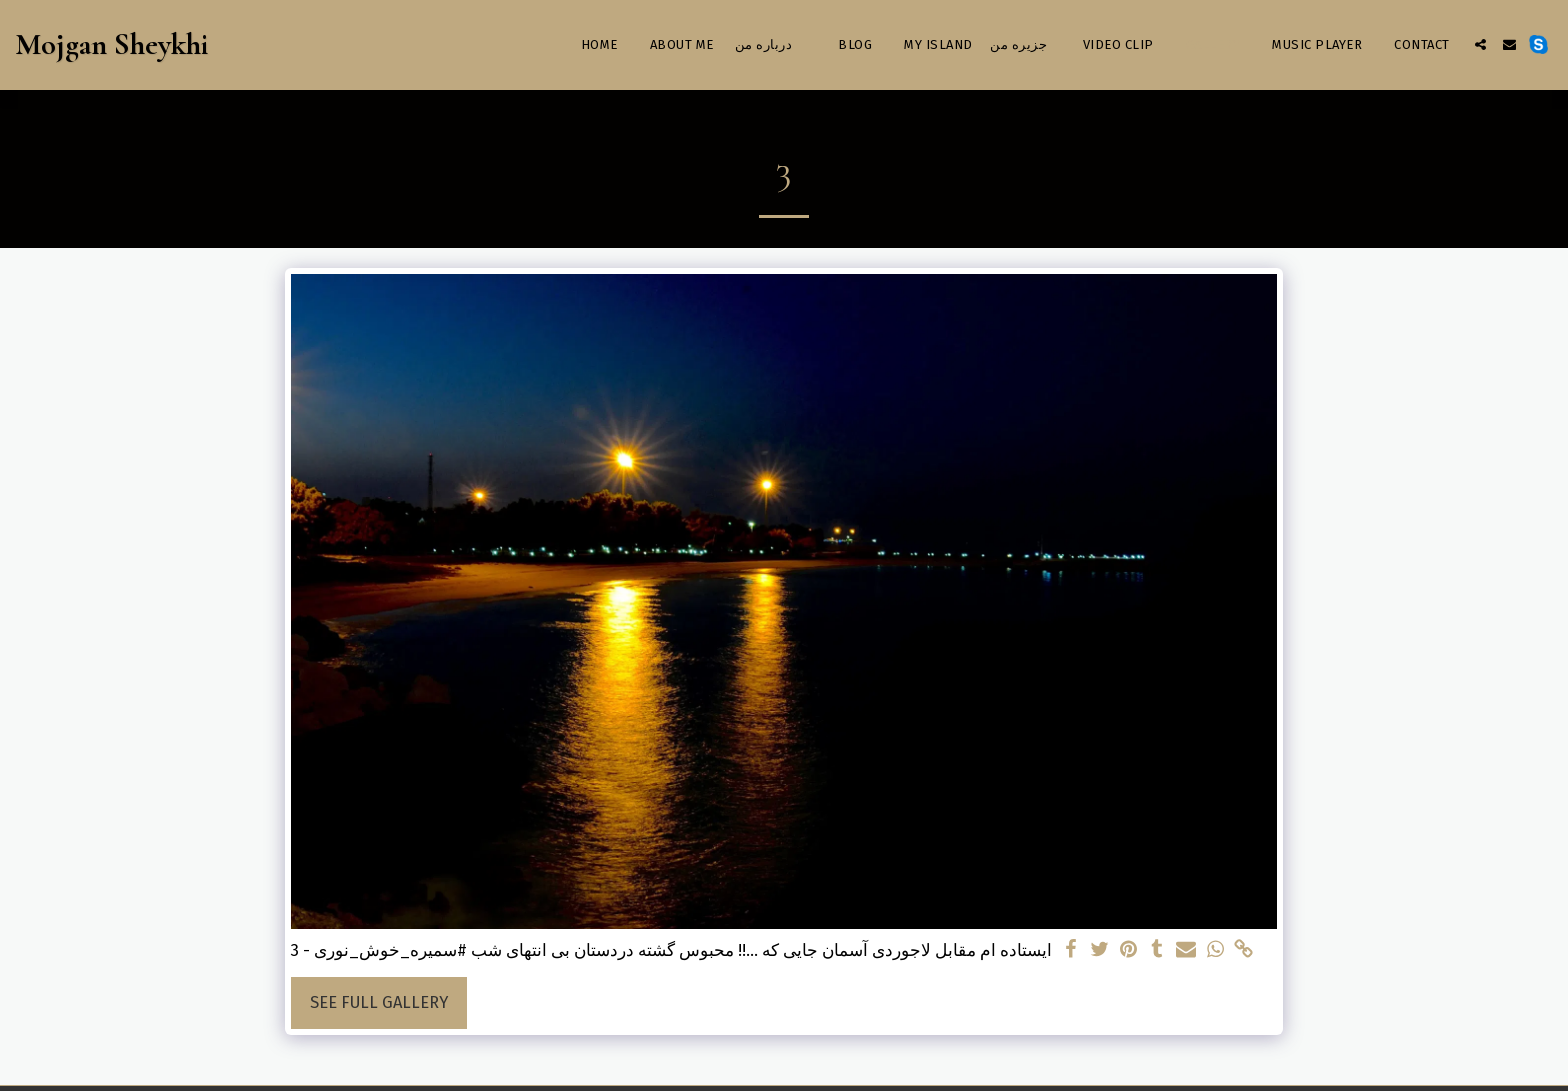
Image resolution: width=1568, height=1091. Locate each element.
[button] (1480, 44)
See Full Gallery (379, 1002)
